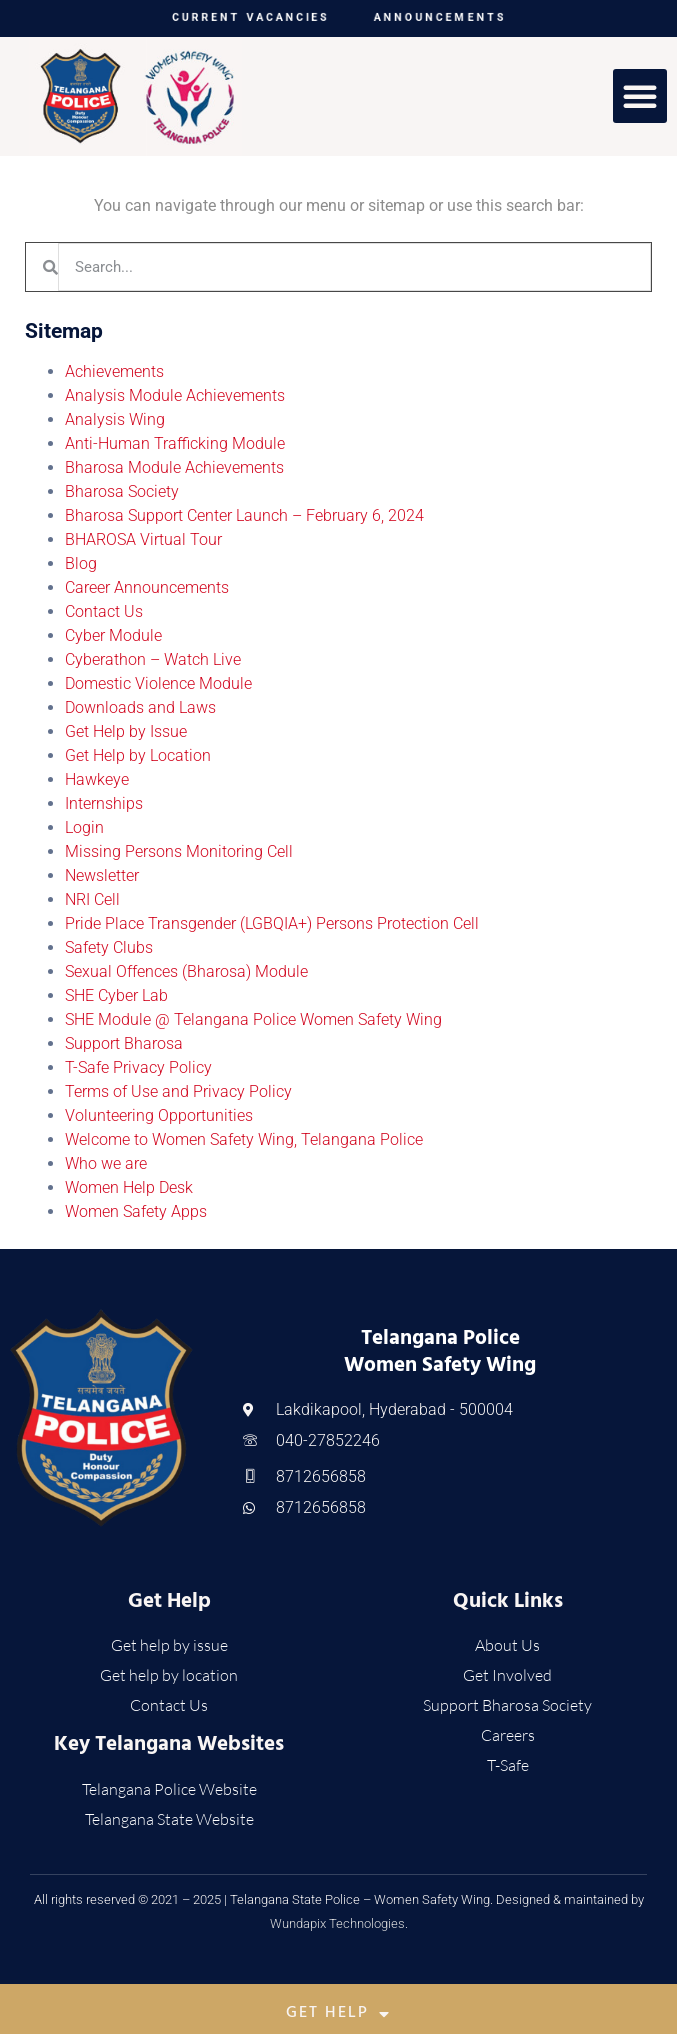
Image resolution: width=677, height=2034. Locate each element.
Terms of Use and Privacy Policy (178, 1091)
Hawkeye (97, 779)
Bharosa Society (122, 491)
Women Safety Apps (136, 1211)
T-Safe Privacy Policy (138, 1067)
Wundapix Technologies (337, 1923)
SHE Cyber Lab (116, 995)
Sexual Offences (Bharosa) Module (186, 971)
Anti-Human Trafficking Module (175, 443)
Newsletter (102, 875)
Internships (104, 803)
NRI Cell (92, 899)
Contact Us (104, 611)
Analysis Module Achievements (175, 395)
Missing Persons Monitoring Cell (179, 851)
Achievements (114, 371)
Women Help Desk (129, 1187)
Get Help (338, 2014)
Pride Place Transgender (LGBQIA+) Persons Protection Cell (272, 923)
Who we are (106, 1163)
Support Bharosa (124, 1043)
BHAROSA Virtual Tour (143, 539)
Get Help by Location (138, 755)
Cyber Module (113, 635)
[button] (640, 96)
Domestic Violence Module (158, 683)
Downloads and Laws (140, 707)
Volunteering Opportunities (159, 1115)
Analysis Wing (115, 419)
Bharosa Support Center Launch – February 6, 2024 (244, 515)
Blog (81, 563)
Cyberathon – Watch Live (153, 659)
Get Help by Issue (126, 731)
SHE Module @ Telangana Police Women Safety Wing (253, 1019)
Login (84, 827)
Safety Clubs (109, 947)
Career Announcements (147, 587)
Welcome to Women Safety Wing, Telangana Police (244, 1139)
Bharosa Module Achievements (174, 467)
